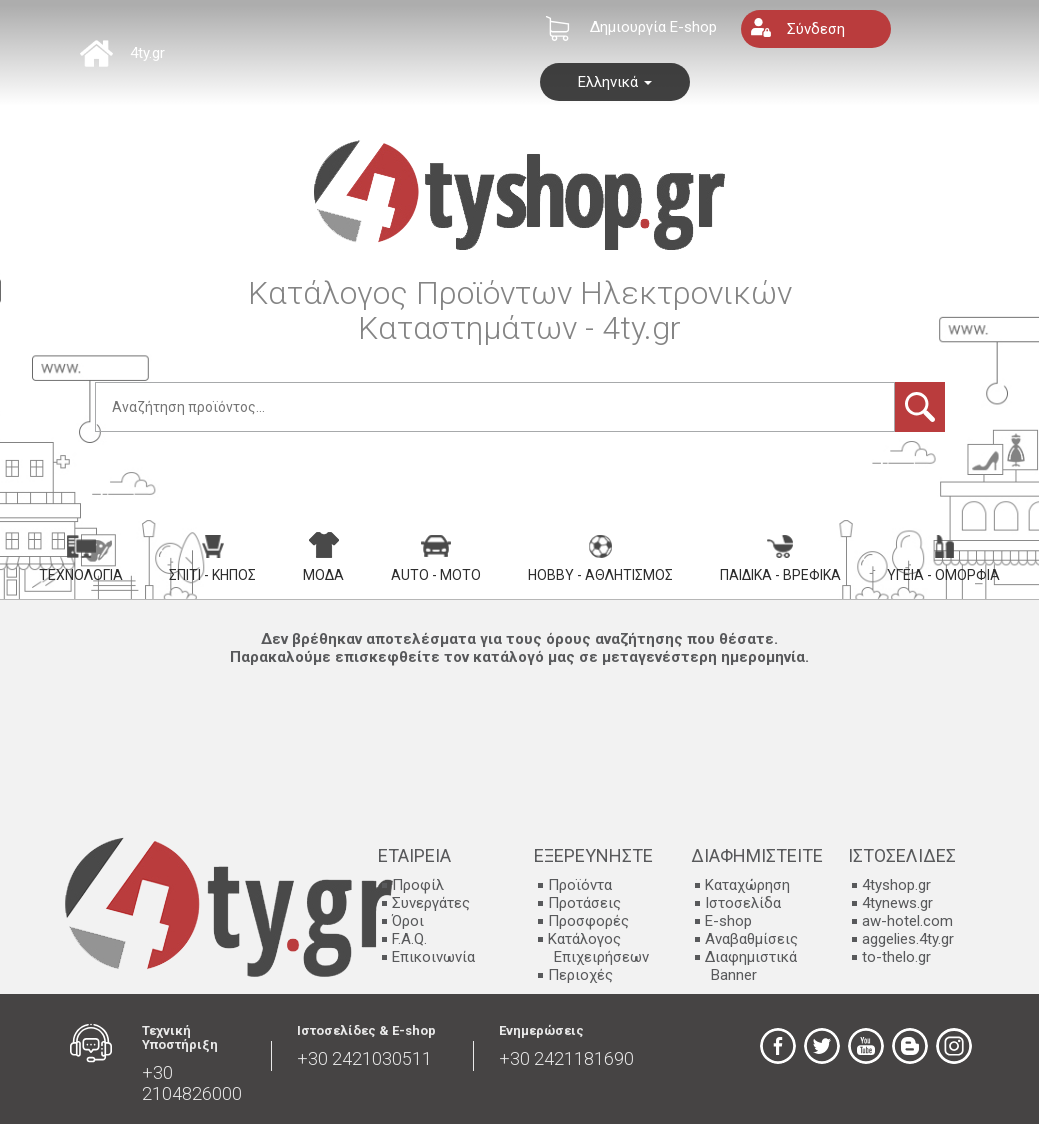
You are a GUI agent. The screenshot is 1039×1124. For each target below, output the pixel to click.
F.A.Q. (409, 939)
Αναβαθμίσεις (751, 939)
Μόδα (323, 557)
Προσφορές (588, 921)
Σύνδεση (816, 29)
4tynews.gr (897, 903)
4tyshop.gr (896, 885)
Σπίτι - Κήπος (212, 559)
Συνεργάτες (431, 903)
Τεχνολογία (81, 559)
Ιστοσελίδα (743, 903)
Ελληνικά (615, 82)
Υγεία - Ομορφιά (943, 559)
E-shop (728, 921)
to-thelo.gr (896, 957)
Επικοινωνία (433, 957)
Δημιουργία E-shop (653, 27)
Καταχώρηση (747, 885)
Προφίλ (418, 885)
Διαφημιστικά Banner (751, 966)
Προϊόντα (580, 885)
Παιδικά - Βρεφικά (780, 559)
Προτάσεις (584, 903)
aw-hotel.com (907, 921)
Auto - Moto (436, 559)
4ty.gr (147, 53)
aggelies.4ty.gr (908, 939)
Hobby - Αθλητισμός (600, 559)
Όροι (408, 921)
